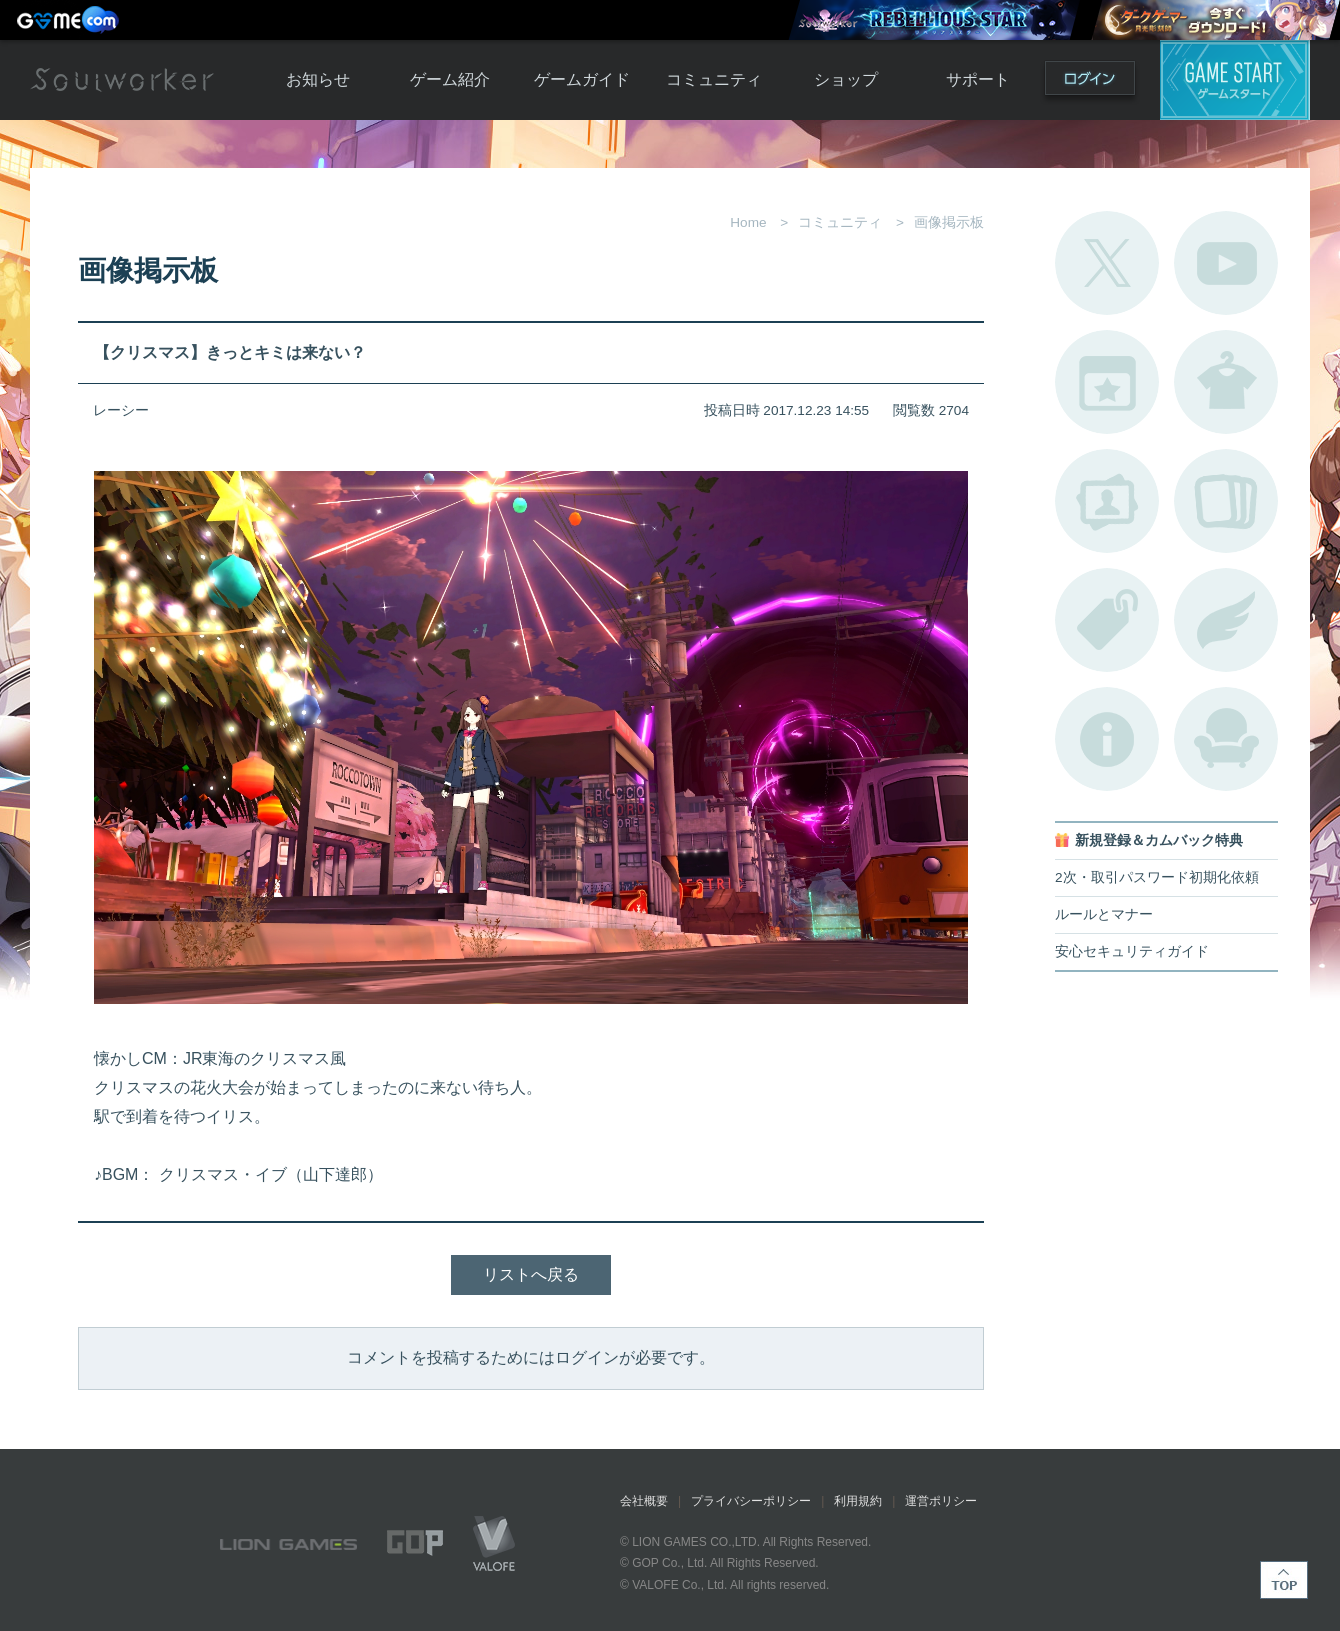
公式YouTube (1226, 263)
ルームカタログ (1226, 739)
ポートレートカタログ (1107, 501)
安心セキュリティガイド (1132, 951)
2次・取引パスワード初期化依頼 (1157, 877)
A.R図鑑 (1226, 501)
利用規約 (858, 1501)
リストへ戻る (531, 1274)
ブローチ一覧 (1226, 620)
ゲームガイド (582, 79)
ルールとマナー (1104, 914)
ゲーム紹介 (450, 79)
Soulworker (122, 80)
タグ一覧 (1107, 620)
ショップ (846, 79)
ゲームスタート (1235, 80)
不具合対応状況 (1107, 739)
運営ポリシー (941, 1501)
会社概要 (644, 1501)
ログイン (1090, 82)
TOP (1284, 1580)
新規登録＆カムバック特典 (1159, 840)
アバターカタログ (1226, 382)
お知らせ (318, 79)
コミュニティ (714, 79)
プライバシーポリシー (751, 1501)
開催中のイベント (1107, 382)
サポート (978, 79)
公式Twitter (1107, 263)
